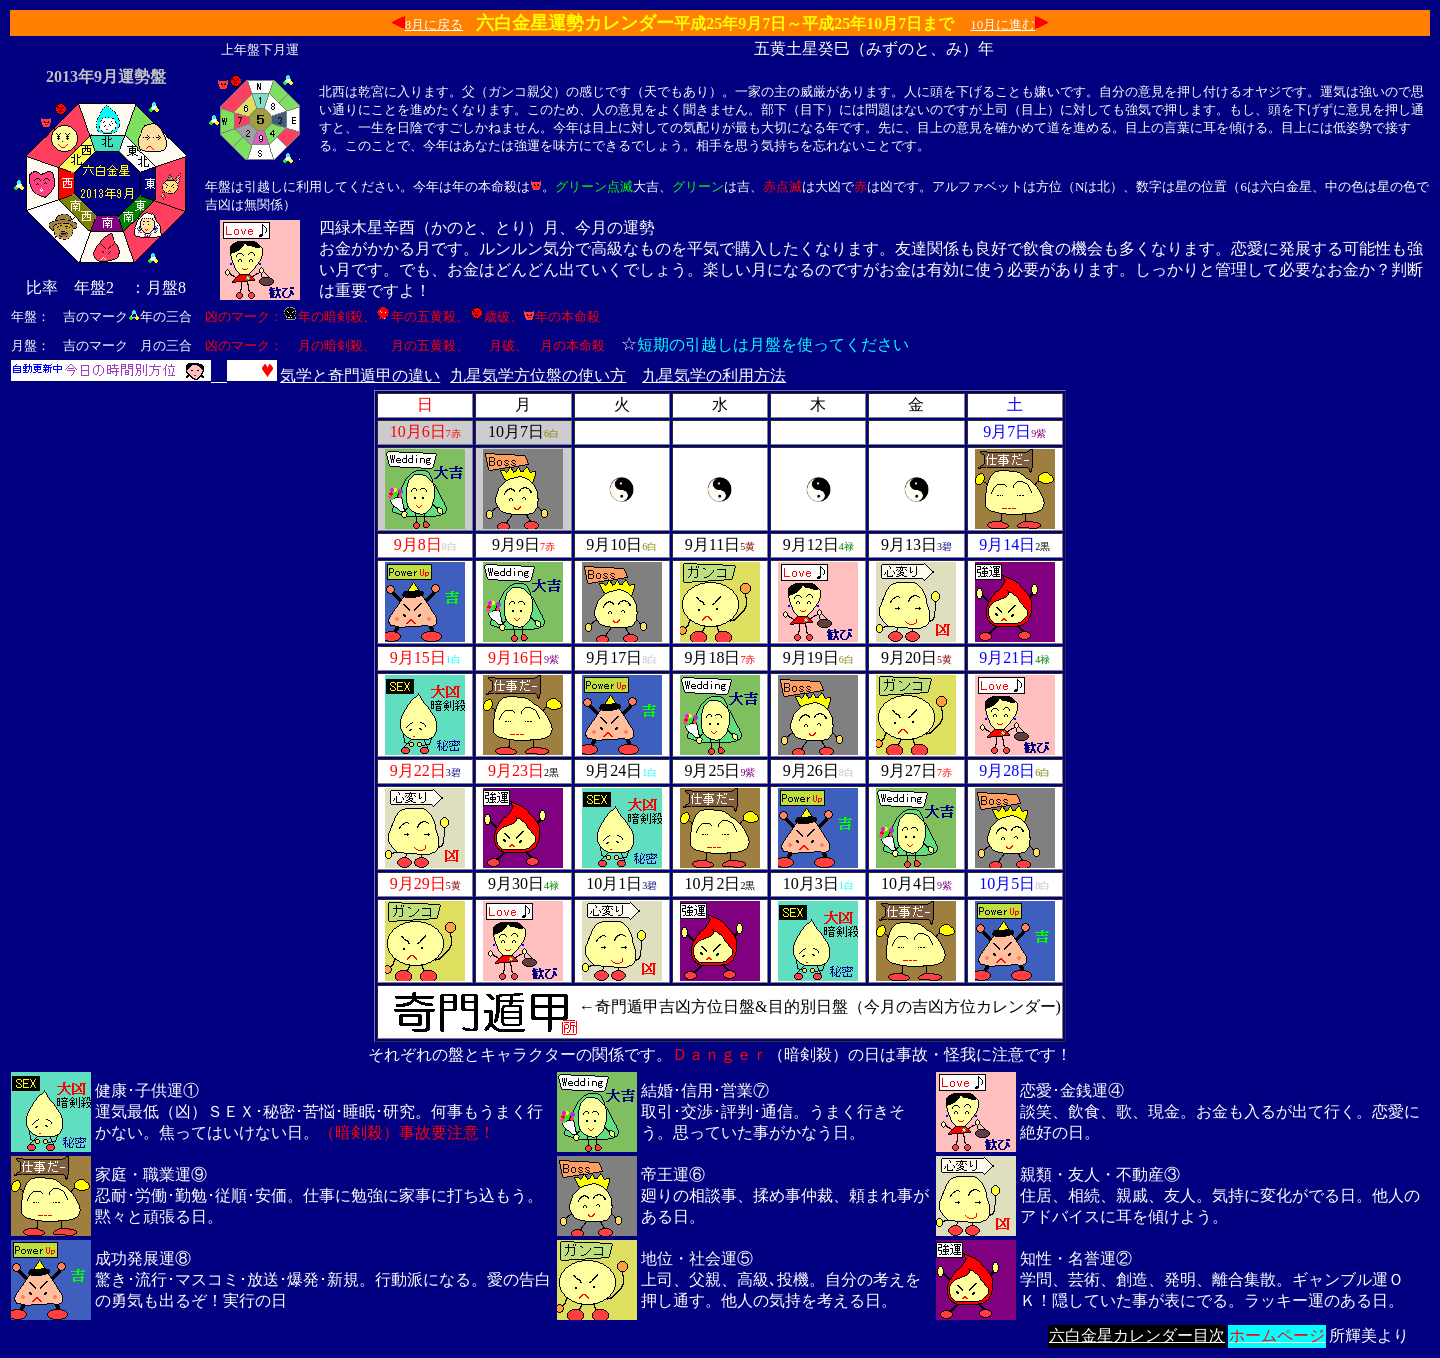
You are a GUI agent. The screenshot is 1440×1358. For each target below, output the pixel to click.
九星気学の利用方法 (714, 375)
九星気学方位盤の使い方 (538, 375)
